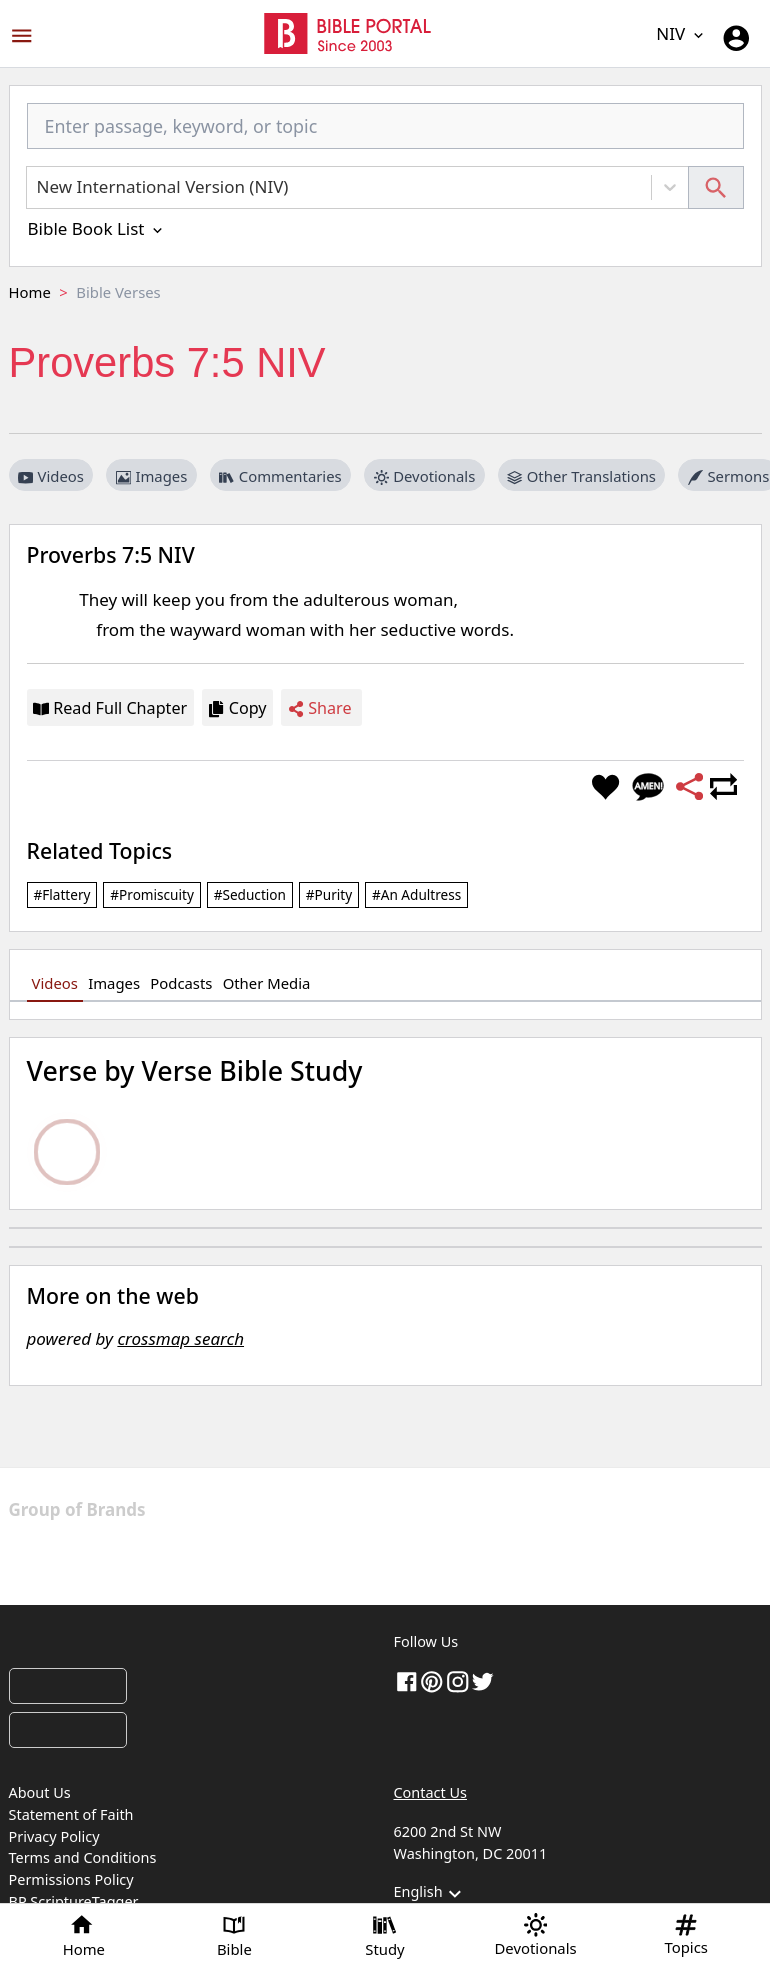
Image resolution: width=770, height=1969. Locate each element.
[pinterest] (432, 1680)
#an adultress (416, 894)
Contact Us (430, 1792)
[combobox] (385, 134)
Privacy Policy (54, 1836)
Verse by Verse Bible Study (195, 1070)
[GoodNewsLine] (324, 1557)
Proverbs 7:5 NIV (111, 554)
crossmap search (180, 1338)
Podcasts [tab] (181, 983)
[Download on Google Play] (68, 1730)
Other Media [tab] (267, 983)
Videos (51, 476)
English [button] (430, 1894)
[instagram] (458, 1680)
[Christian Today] (526, 1509)
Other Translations (581, 476)
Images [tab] (114, 983)
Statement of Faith (71, 1814)
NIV (681, 33)
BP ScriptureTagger (74, 1901)
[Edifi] (534, 1557)
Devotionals (425, 476)
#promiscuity (152, 894)
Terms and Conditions (83, 1857)
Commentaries (280, 476)
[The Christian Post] (290, 1510)
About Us (40, 1792)
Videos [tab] (55, 983)
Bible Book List (97, 228)
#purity (329, 894)
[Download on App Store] (68, 1686)
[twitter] (483, 1680)
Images (151, 476)
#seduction (250, 894)
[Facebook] (407, 1680)
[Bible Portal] (193, 1645)
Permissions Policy (71, 1879)
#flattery (61, 894)
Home (30, 292)
